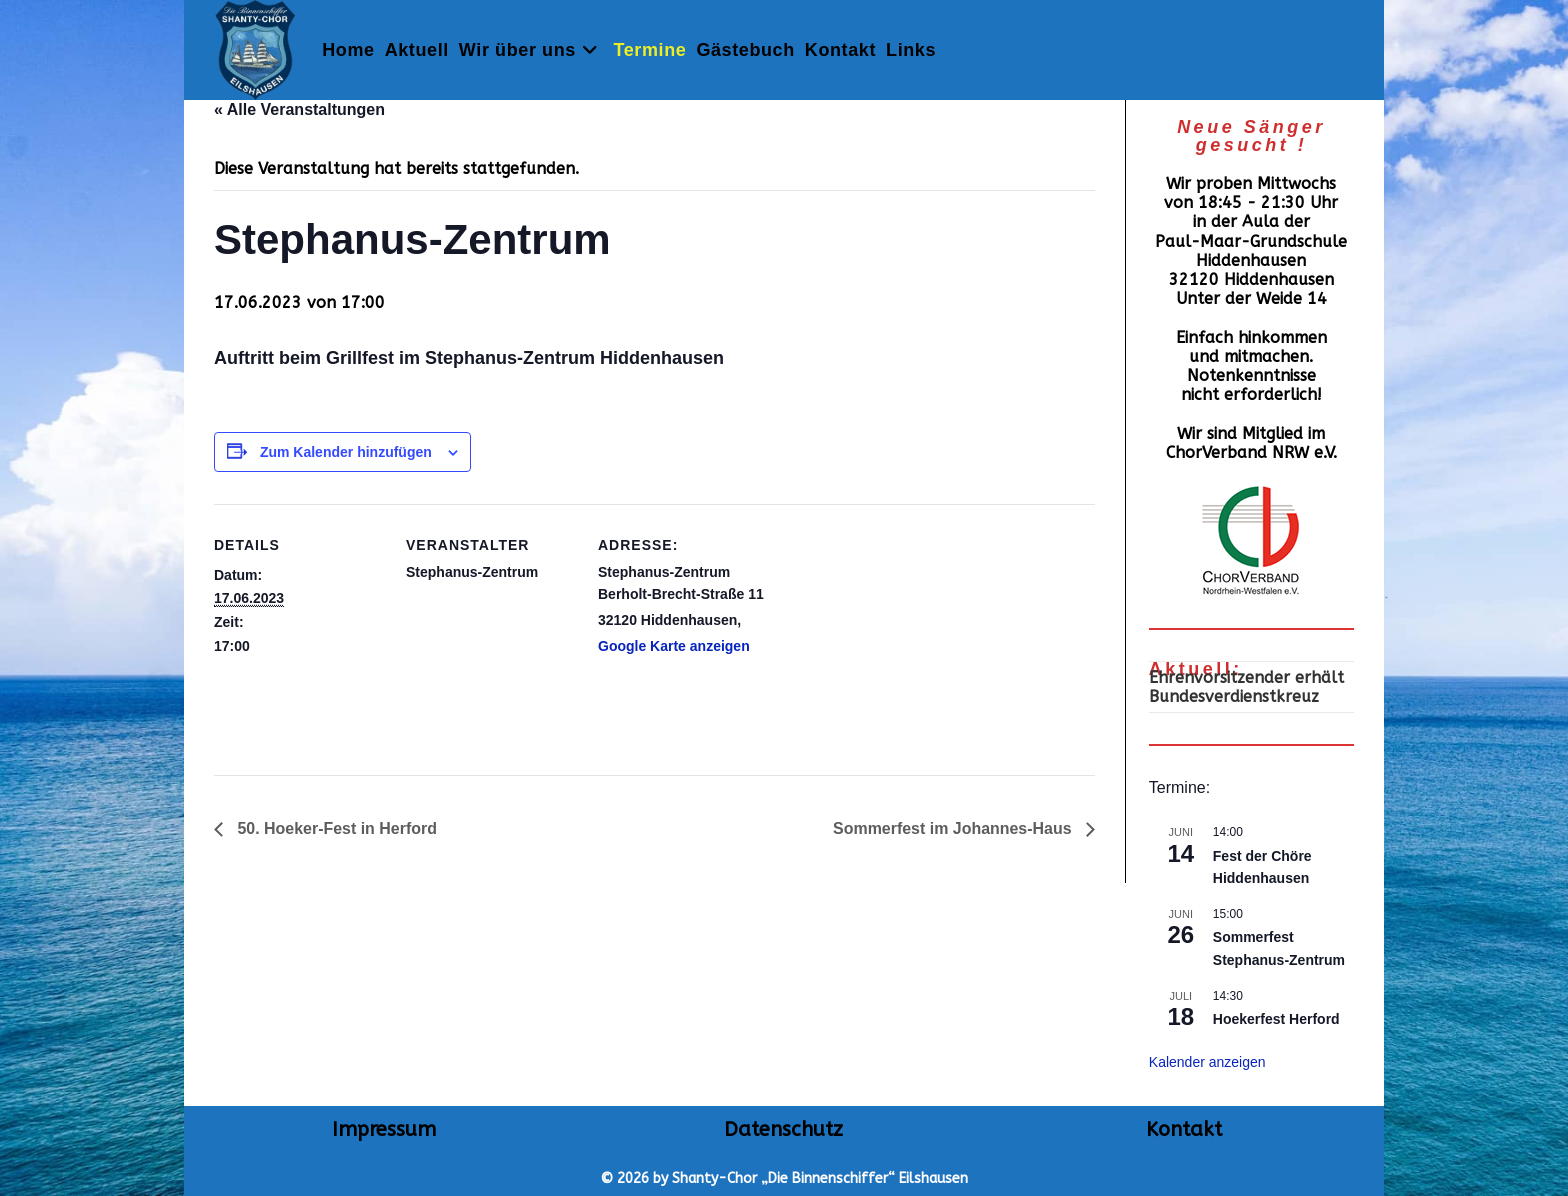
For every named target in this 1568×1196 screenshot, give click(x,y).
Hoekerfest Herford (1276, 1019)
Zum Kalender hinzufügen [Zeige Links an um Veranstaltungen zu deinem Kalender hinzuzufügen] (346, 452)
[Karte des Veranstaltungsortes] (895, 641)
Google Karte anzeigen (674, 646)
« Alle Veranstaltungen (299, 109)
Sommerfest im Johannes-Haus (954, 828)
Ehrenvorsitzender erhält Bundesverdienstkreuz (1246, 687)
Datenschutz (783, 1129)
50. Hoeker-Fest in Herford (335, 828)
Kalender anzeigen (1207, 1062)
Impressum (384, 1129)
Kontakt (1184, 1129)
